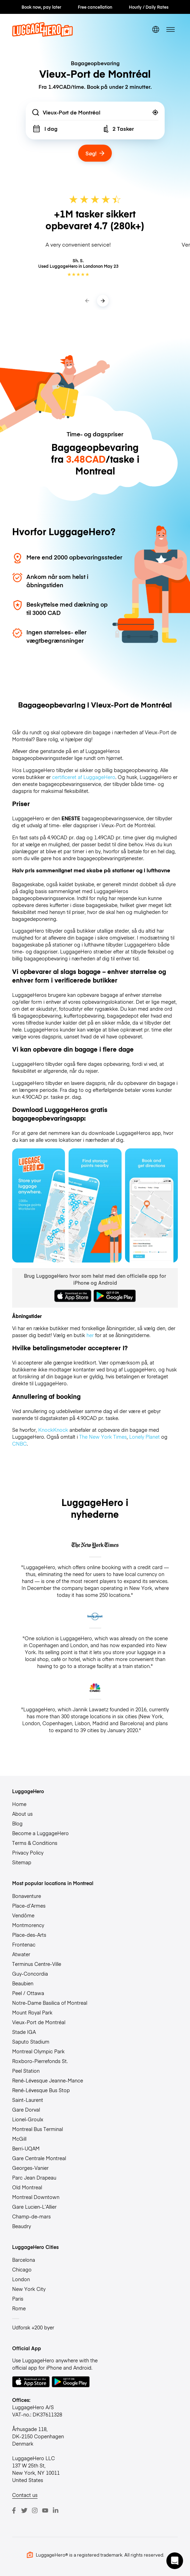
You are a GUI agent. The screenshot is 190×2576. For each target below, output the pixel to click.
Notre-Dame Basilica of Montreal (49, 2002)
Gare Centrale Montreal (39, 2158)
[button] (174, 2560)
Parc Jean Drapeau (34, 2177)
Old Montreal (27, 2187)
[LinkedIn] (55, 2510)
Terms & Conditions (34, 1842)
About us (22, 1813)
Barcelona (23, 2259)
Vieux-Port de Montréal (38, 2022)
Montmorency (28, 1925)
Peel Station (26, 2070)
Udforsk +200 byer (33, 2327)
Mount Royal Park (32, 2012)
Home (19, 1803)
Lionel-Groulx (27, 2119)
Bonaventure (26, 1895)
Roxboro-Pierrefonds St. (40, 2060)
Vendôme (23, 1915)
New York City (29, 2288)
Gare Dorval (26, 2109)
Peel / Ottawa (28, 1992)
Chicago (22, 2269)
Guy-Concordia (30, 1973)
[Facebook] (14, 2510)
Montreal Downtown (35, 2196)
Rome (19, 2308)
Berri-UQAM (26, 2148)
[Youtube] (45, 2510)
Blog (17, 1823)
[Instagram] (35, 2510)
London (21, 2279)
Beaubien (22, 1983)
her (90, 1335)
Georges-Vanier (30, 2167)
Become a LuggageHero (40, 1833)
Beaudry (21, 2226)
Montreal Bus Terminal (37, 2128)
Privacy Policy (27, 1852)
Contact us (25, 2494)
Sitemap (21, 1862)
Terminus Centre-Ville (36, 1963)
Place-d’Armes (29, 1905)
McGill (19, 2138)
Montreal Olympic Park (38, 2051)
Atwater (21, 1954)
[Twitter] (24, 2510)
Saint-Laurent (27, 2099)
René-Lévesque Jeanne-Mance (47, 2080)
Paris (17, 2298)
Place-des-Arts (29, 1934)
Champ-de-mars (31, 2216)
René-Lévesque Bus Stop (41, 2090)
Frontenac (23, 1944)
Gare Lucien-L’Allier (34, 2206)
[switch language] (155, 29)
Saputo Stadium (30, 2041)
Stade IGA (24, 2031)
